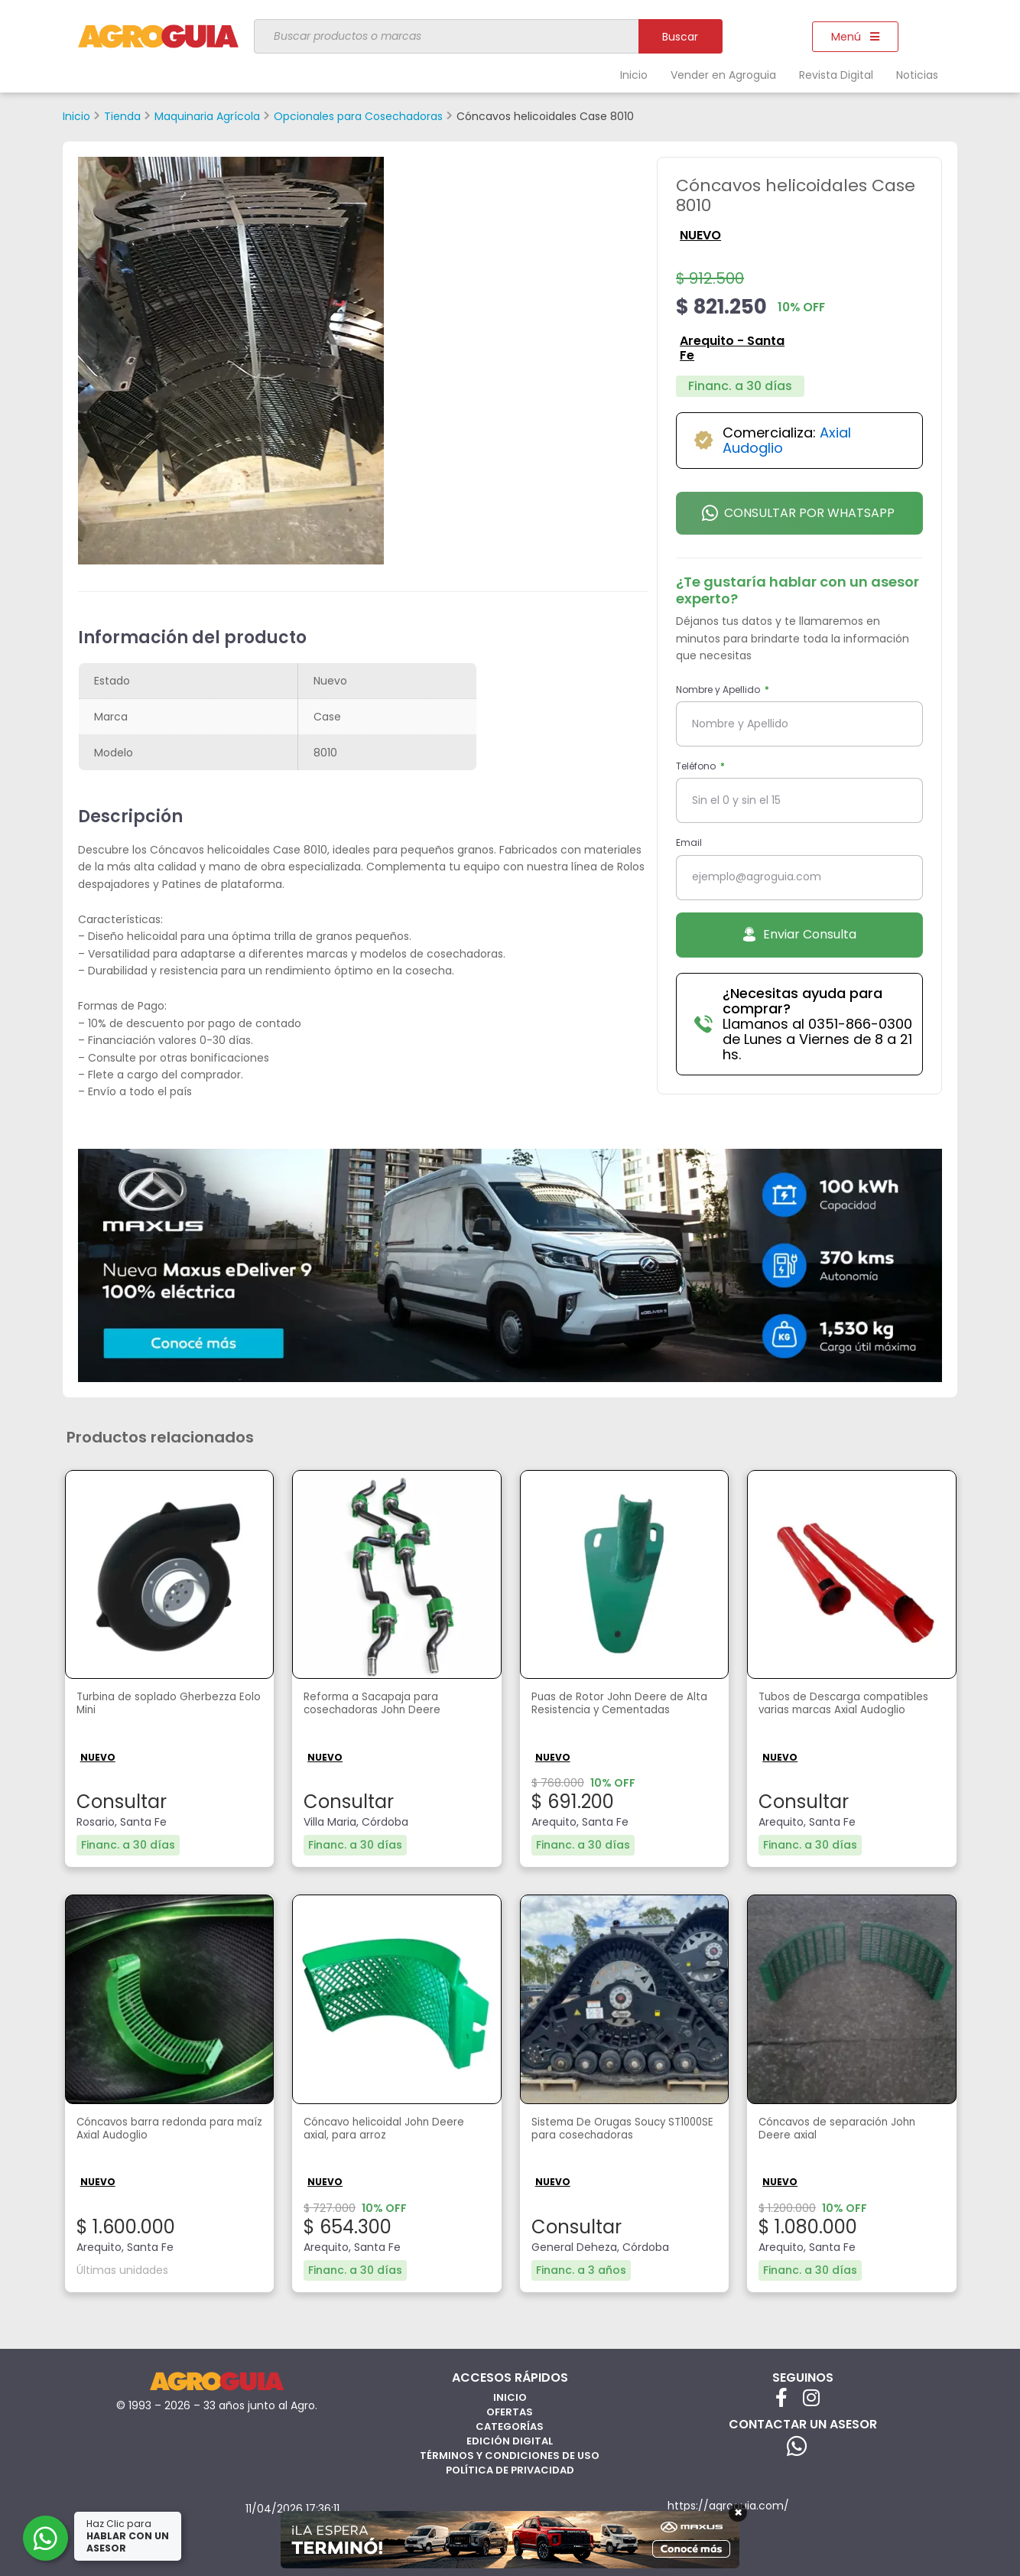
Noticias (917, 75)
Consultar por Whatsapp (798, 513)
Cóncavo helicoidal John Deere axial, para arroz (377, 2130)
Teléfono (697, 765)
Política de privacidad (510, 2468)
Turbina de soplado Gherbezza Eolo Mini (168, 1706)
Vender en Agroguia (723, 75)
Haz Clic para (129, 2535)
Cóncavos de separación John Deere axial (850, 2130)
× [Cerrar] (738, 2512)
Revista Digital (836, 75)
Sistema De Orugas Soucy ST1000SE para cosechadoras (619, 2130)
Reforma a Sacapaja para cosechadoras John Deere (383, 1706)
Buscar (680, 36)
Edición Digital (509, 2438)
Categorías (510, 2424)
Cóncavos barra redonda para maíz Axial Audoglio (168, 2130)
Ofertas (509, 2409)
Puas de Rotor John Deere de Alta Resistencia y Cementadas (618, 1714)
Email (689, 842)
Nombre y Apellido (719, 689)
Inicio (634, 75)
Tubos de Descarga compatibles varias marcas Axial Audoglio (841, 1714)
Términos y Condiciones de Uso (509, 2453)
